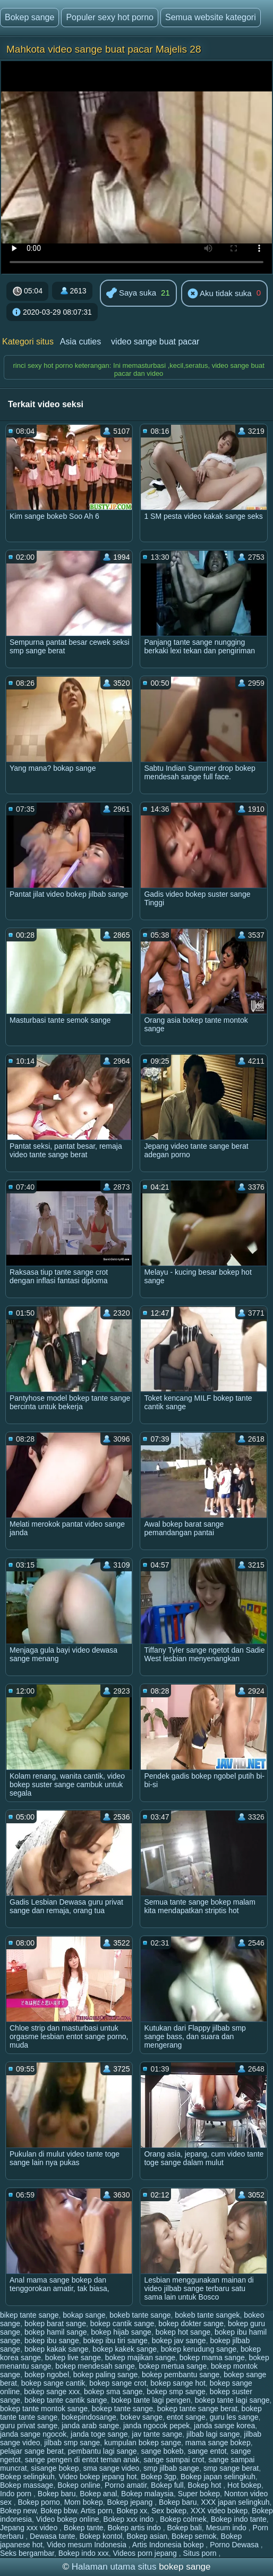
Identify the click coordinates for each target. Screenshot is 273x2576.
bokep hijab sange (121, 2332)
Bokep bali (184, 2527)
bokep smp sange (176, 2391)
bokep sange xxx (52, 2391)
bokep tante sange (122, 2408)
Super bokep (199, 2493)
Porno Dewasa (235, 2544)
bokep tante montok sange (44, 2408)
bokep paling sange (105, 2374)
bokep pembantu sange (180, 2374)
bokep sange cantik (53, 2383)
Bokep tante (84, 2527)
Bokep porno (38, 2502)
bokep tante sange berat (197, 2408)
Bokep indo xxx (83, 2553)
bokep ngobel (46, 2374)
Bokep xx (132, 2510)
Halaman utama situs (114, 2567)
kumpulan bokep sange (142, 2442)
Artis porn (97, 2510)
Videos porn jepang (145, 2553)
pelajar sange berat (32, 2451)
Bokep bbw (58, 2510)
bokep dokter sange (191, 2323)
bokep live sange (73, 2357)
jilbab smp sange (72, 2442)
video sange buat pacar (155, 341)
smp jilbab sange (171, 2468)
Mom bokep (83, 2502)
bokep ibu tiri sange (115, 2340)
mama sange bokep (218, 2442)
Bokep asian (146, 2536)
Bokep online (78, 2485)
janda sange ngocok (33, 2434)
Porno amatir (126, 2485)
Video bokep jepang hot (98, 2476)
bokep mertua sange (173, 2366)
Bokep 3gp (158, 2476)
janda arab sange (90, 2425)
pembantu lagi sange (102, 2451)
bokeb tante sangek (207, 2315)
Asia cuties (80, 341)
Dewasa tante (52, 2536)
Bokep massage (26, 2485)
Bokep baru (57, 2493)
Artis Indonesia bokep (169, 2544)
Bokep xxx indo (129, 2519)
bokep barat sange (55, 2323)
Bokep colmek (183, 2519)
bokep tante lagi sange (232, 2400)
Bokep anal (98, 2493)
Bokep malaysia (147, 2493)
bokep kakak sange (56, 2349)
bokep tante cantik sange (65, 2400)
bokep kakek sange (124, 2349)
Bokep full (167, 2485)
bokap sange (84, 2315)
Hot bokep (244, 2485)
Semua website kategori (210, 17)
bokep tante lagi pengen (150, 2400)
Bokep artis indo (135, 2527)
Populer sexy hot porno (109, 17)
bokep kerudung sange (198, 2349)
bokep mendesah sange (94, 2366)
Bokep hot (205, 2485)
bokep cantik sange (122, 2323)
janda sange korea (224, 2425)
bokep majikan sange (140, 2357)
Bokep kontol (100, 2536)
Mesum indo (227, 2527)
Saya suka (131, 294)
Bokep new (18, 2510)
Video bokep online (67, 2519)
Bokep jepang (131, 2502)
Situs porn (201, 2553)
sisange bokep (55, 2468)
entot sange (186, 2417)
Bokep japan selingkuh (218, 2476)
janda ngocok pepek (156, 2425)
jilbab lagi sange (213, 2434)
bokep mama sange (212, 2357)
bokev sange (142, 2417)
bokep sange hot (178, 2383)
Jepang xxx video (29, 2527)
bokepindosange (89, 2417)
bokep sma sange (113, 2391)
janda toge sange (99, 2434)
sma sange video (111, 2468)
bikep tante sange (29, 2315)
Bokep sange (29, 17)
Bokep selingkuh (27, 2476)
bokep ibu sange (51, 2340)
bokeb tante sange (139, 2315)
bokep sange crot (117, 2383)
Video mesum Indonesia (88, 2544)
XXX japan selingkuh (235, 2502)
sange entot (206, 2451)
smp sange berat (231, 2468)
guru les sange (234, 2417)
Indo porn (16, 2493)
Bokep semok (194, 2536)
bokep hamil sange (55, 2332)
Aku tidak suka (219, 294)
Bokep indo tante (239, 2519)
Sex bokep (168, 2510)
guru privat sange (28, 2425)
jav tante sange (157, 2434)
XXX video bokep (219, 2510)
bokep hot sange (183, 2332)
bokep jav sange (179, 2340)
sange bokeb (162, 2451)
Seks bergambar (27, 2553)
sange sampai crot (173, 2459)
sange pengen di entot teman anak (82, 2459)
